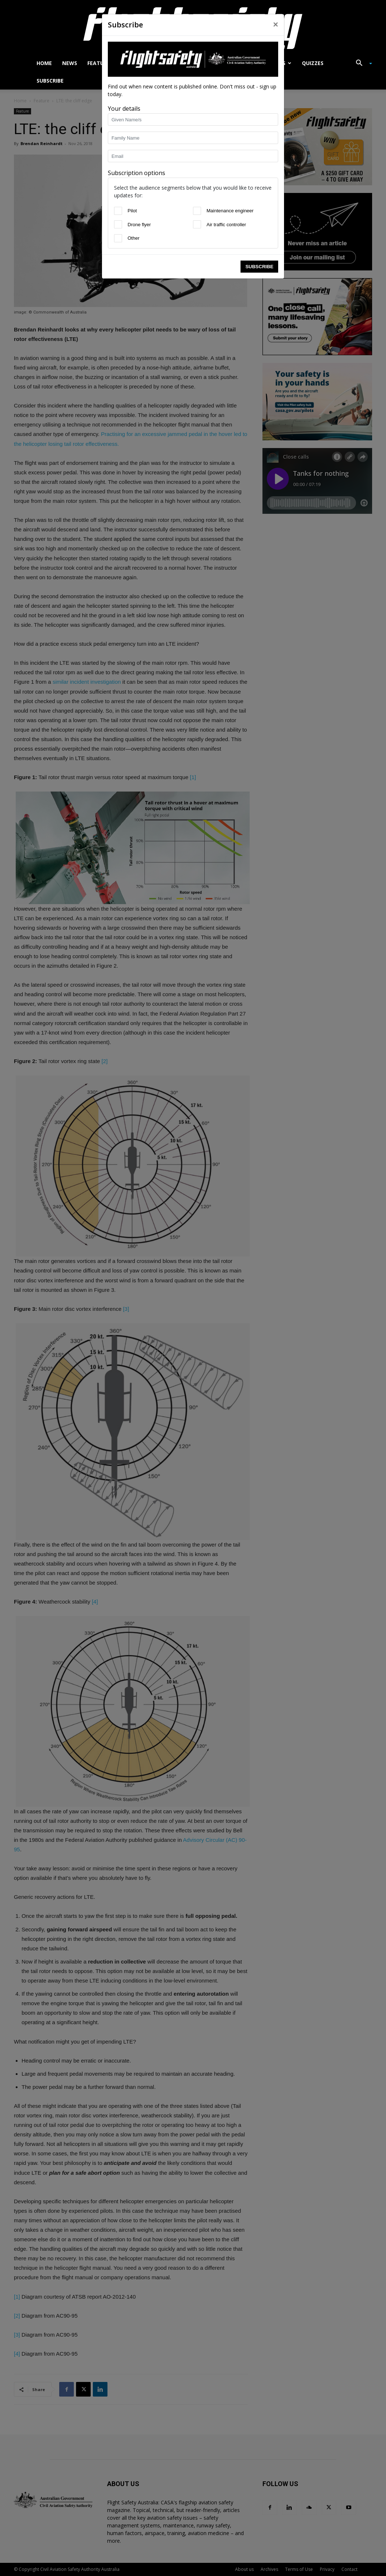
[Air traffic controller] (197, 224)
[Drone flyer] (118, 224)
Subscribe (259, 266)
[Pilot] (118, 211)
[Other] (118, 238)
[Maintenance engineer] (197, 211)
